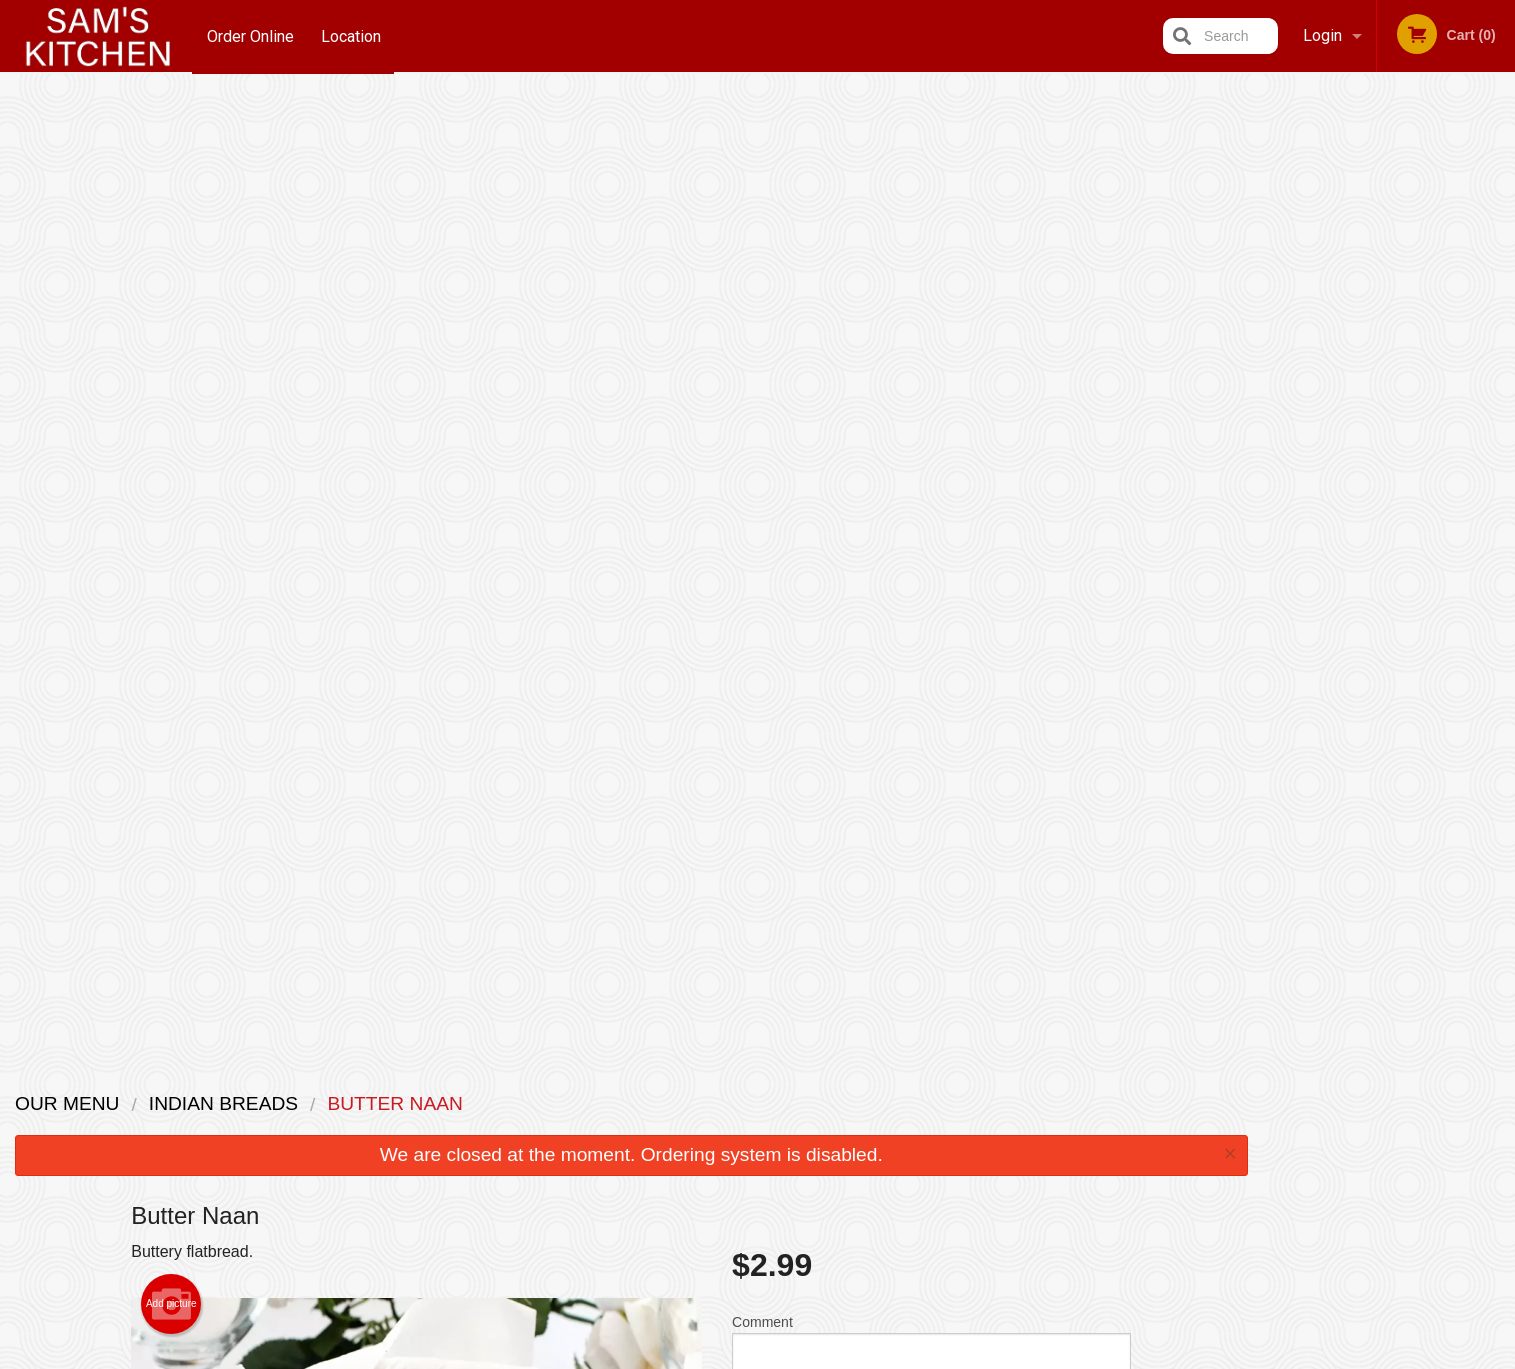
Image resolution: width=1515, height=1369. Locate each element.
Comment (931, 378)
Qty (793, 459)
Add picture (171, 334)
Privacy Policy (896, 1151)
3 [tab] (1374, 405)
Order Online (250, 35)
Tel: (1083, 1151)
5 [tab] (1434, 405)
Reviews (880, 1102)
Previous (1278, 276)
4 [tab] (1404, 405)
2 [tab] (1344, 405)
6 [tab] (1464, 405)
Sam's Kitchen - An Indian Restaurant (440, 1076)
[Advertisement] (631, 964)
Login (1322, 35)
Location (352, 35)
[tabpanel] (1389, 276)
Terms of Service (790, 1356)
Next (1500, 276)
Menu (705, 1102)
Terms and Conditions (918, 1127)
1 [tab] (1314, 405)
